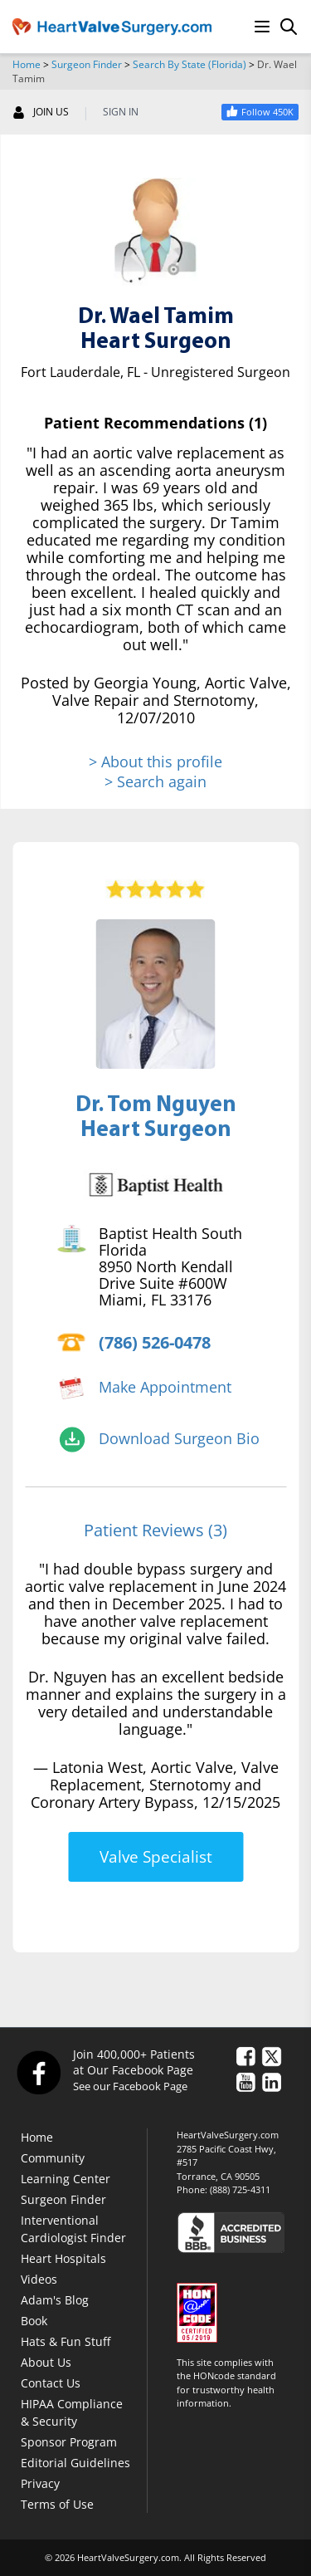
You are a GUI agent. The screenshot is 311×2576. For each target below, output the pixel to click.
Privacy (40, 2483)
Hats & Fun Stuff (65, 2341)
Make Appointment (165, 1387)
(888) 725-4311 (240, 2189)
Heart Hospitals (63, 2258)
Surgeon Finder (86, 64)
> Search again (155, 781)
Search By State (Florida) (189, 64)
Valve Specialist (156, 1857)
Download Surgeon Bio (179, 1438)
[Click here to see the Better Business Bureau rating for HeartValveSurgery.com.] (238, 2232)
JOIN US (40, 112)
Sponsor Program (69, 2442)
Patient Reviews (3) (155, 1530)
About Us (46, 2362)
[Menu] (262, 27)
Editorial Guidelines (75, 2463)
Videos (39, 2279)
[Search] (289, 27)
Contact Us (50, 2383)
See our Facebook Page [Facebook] (130, 2086)
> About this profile (155, 762)
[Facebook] (38, 2072)
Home (26, 64)
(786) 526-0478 (155, 1342)
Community (53, 2158)
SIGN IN (120, 112)
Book (34, 2321)
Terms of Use (57, 2504)
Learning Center (65, 2179)
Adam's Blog (55, 2300)
